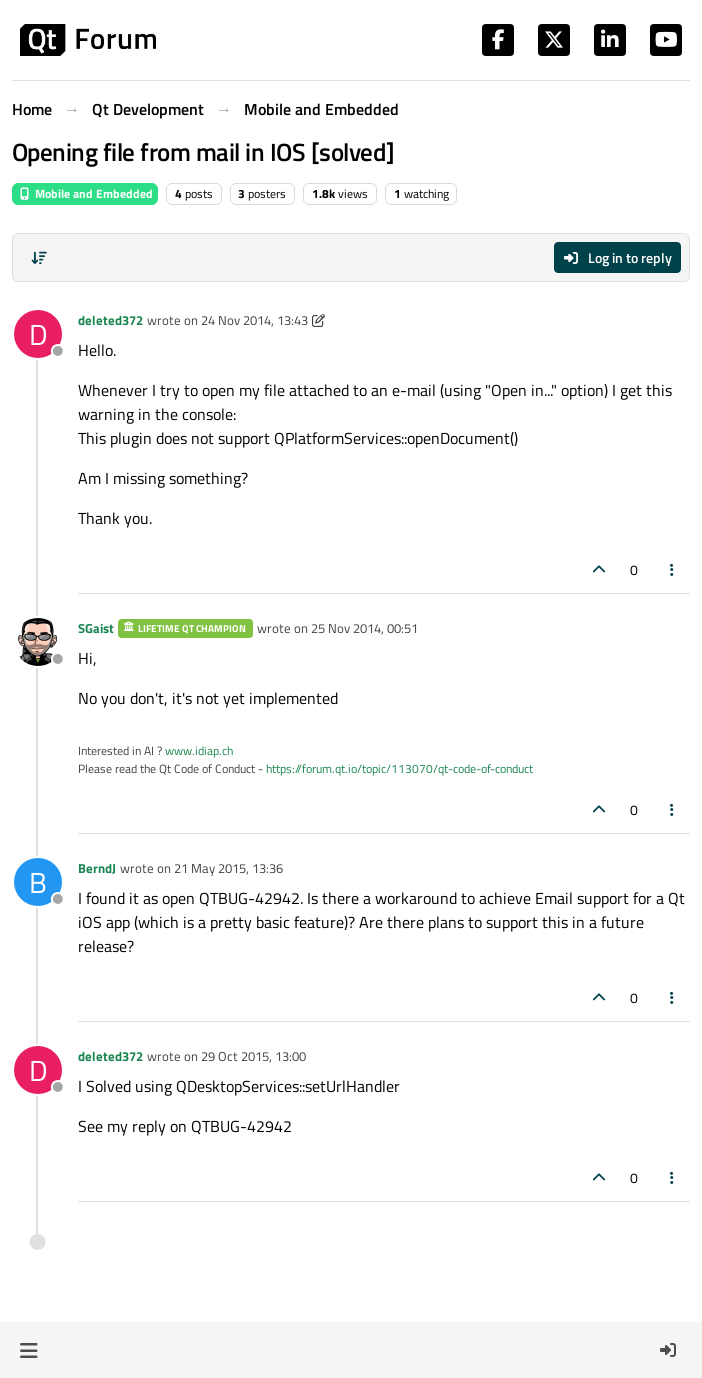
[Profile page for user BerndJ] (38, 882)
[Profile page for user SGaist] (38, 642)
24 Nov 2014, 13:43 (254, 320)
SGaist (96, 628)
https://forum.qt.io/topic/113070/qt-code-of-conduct (399, 768)
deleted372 (110, 320)
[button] (28, 1350)
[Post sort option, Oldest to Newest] (39, 258)
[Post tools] (673, 569)
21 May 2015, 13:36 (228, 868)
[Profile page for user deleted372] (38, 334)
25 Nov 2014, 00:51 (364, 628)
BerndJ (97, 868)
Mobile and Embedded (85, 193)
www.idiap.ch (199, 750)
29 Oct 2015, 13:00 (253, 1056)
